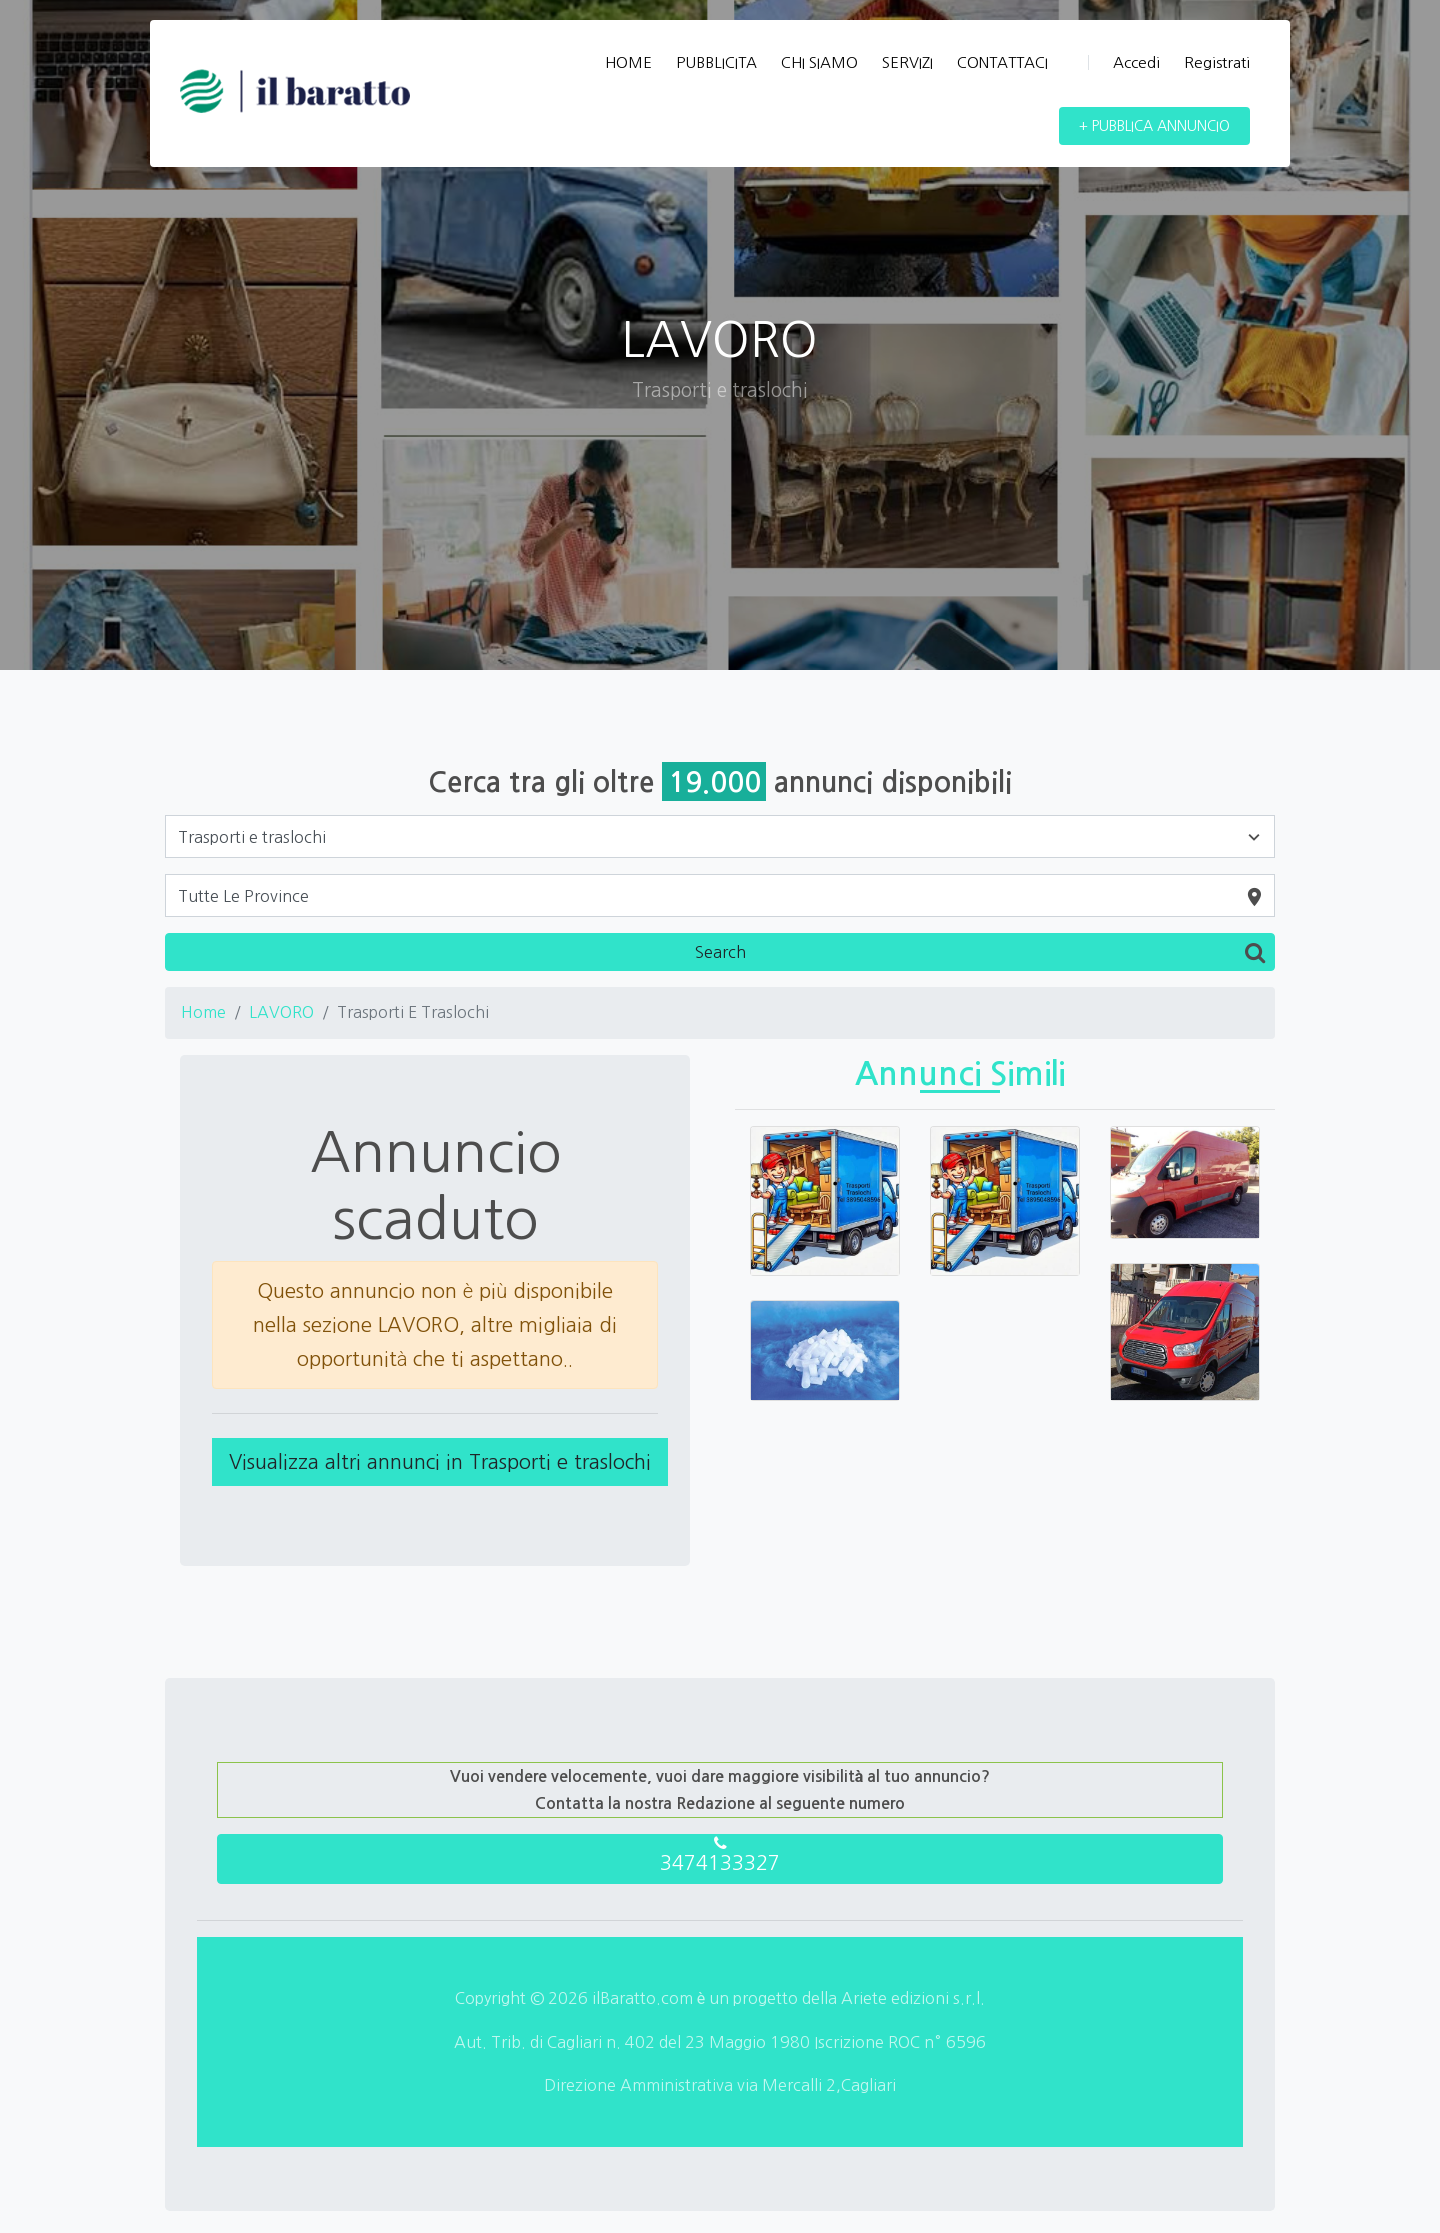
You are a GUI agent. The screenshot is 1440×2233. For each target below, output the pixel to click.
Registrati (1217, 62)
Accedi (1124, 62)
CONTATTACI (1002, 62)
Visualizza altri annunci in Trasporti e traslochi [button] (440, 1462)
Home (203, 1012)
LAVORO (281, 1012)
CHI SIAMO (819, 62)
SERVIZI (907, 62)
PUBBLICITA (716, 62)
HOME (628, 62)
